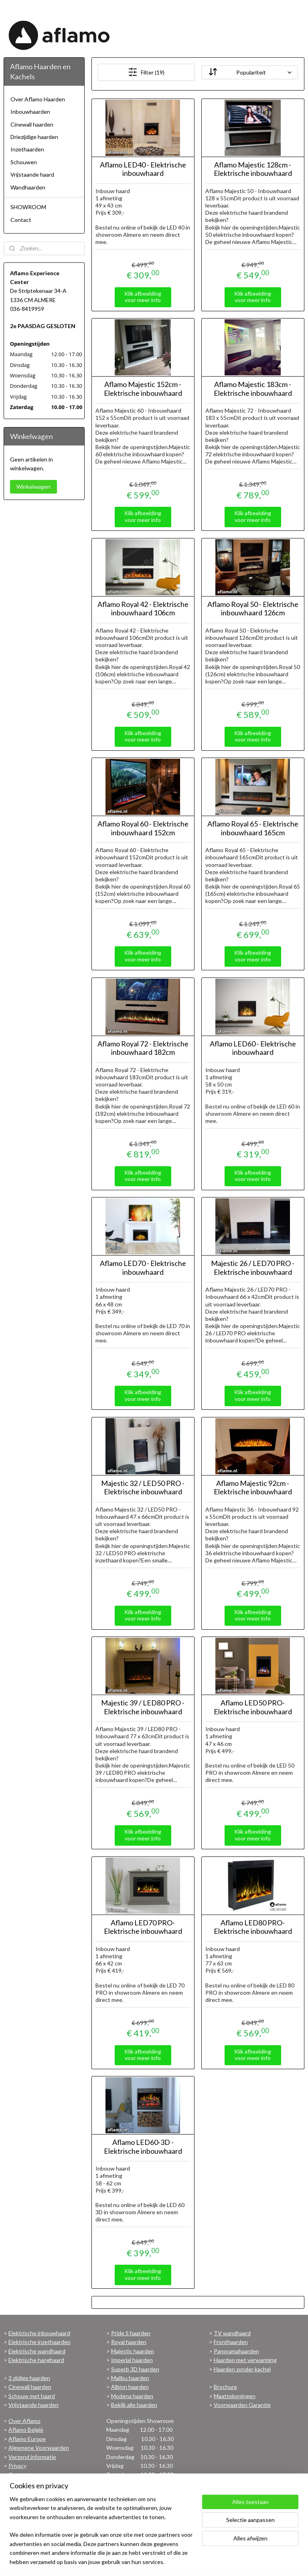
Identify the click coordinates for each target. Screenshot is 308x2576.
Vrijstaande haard (32, 174)
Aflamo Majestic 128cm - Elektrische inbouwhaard (253, 169)
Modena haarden (132, 2396)
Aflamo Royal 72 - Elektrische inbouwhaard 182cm (142, 1048)
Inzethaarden (27, 149)
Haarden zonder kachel (242, 2369)
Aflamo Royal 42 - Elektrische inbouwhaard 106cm (142, 608)
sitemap (140, 2561)
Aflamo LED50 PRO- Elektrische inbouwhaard (253, 1707)
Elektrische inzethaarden (39, 2341)
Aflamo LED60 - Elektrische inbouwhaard (253, 1048)
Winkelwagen (33, 486)
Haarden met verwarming (245, 2359)
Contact (20, 219)
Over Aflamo (24, 2420)
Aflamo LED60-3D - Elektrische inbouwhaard (143, 2146)
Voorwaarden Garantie (242, 2404)
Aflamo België (25, 2429)
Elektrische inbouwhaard (39, 2333)
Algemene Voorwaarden (38, 2447)
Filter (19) (146, 72)
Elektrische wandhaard (36, 2351)
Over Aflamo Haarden (37, 99)
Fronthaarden (231, 2341)
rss (155, 2561)
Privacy (17, 2465)
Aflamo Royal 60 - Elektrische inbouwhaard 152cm (142, 828)
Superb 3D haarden (135, 2369)
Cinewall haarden (31, 124)
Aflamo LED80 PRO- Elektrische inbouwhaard (253, 1927)
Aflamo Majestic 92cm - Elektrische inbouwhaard (253, 1487)
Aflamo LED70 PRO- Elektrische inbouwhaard (143, 1927)
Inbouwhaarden (30, 111)
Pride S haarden (130, 2333)
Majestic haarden (132, 2351)
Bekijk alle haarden (134, 2404)
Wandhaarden (27, 187)
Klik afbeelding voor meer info (143, 297)
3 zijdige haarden (29, 2377)
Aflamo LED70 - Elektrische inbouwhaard (143, 1267)
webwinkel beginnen (182, 2561)
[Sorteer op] (250, 72)
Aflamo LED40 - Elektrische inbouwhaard (143, 169)
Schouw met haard (31, 2396)
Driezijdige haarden (34, 136)
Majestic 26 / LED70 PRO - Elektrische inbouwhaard (253, 1267)
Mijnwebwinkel (247, 2561)
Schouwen (23, 162)
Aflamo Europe (27, 2438)
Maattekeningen (234, 2396)
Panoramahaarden (236, 2351)
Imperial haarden (132, 2359)
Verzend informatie (32, 2456)
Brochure (225, 2386)
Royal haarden (128, 2341)
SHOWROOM (28, 207)
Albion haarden (130, 2386)
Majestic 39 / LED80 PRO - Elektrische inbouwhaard (143, 1707)
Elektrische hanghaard (36, 2359)
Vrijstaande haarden (33, 2404)
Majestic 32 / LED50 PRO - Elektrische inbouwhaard (143, 1487)
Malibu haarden (130, 2377)
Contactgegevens (31, 2474)
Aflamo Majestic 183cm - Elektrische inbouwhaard (253, 388)
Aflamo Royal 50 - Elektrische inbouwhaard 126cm (252, 608)
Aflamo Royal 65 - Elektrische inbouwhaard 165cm (252, 828)
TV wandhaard (232, 2333)
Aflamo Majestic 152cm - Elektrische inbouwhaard (143, 388)
